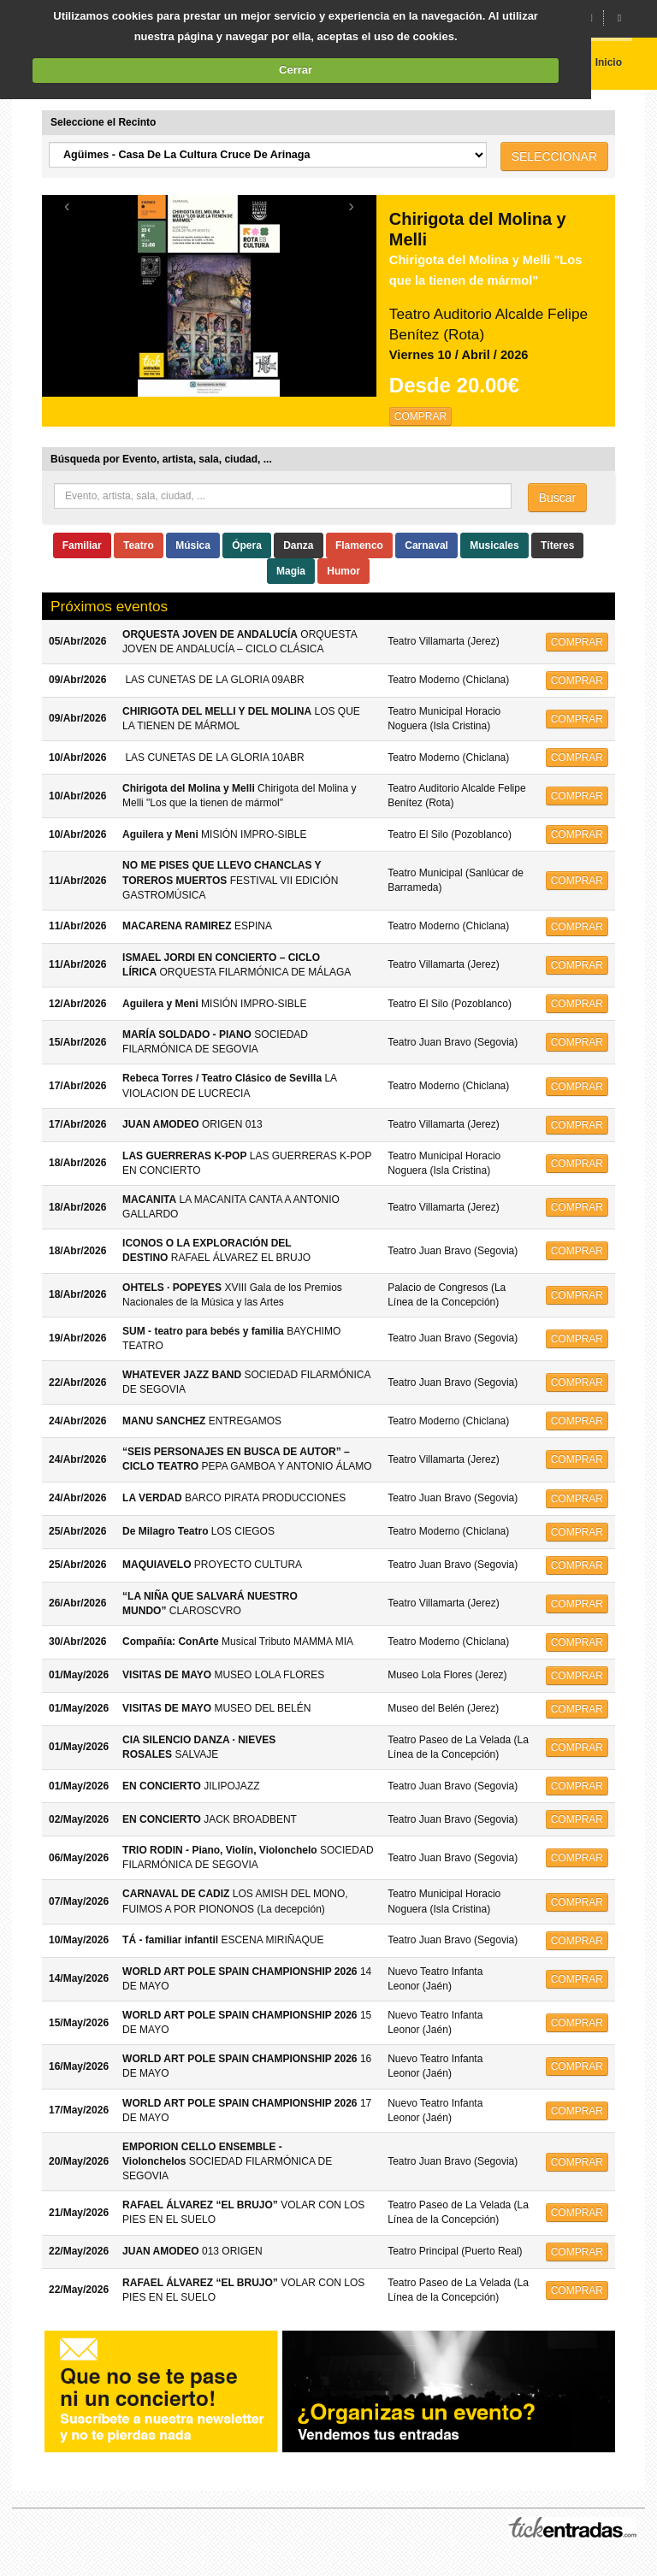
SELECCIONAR (554, 156)
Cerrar (295, 69)
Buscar (558, 497)
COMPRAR (420, 416)
